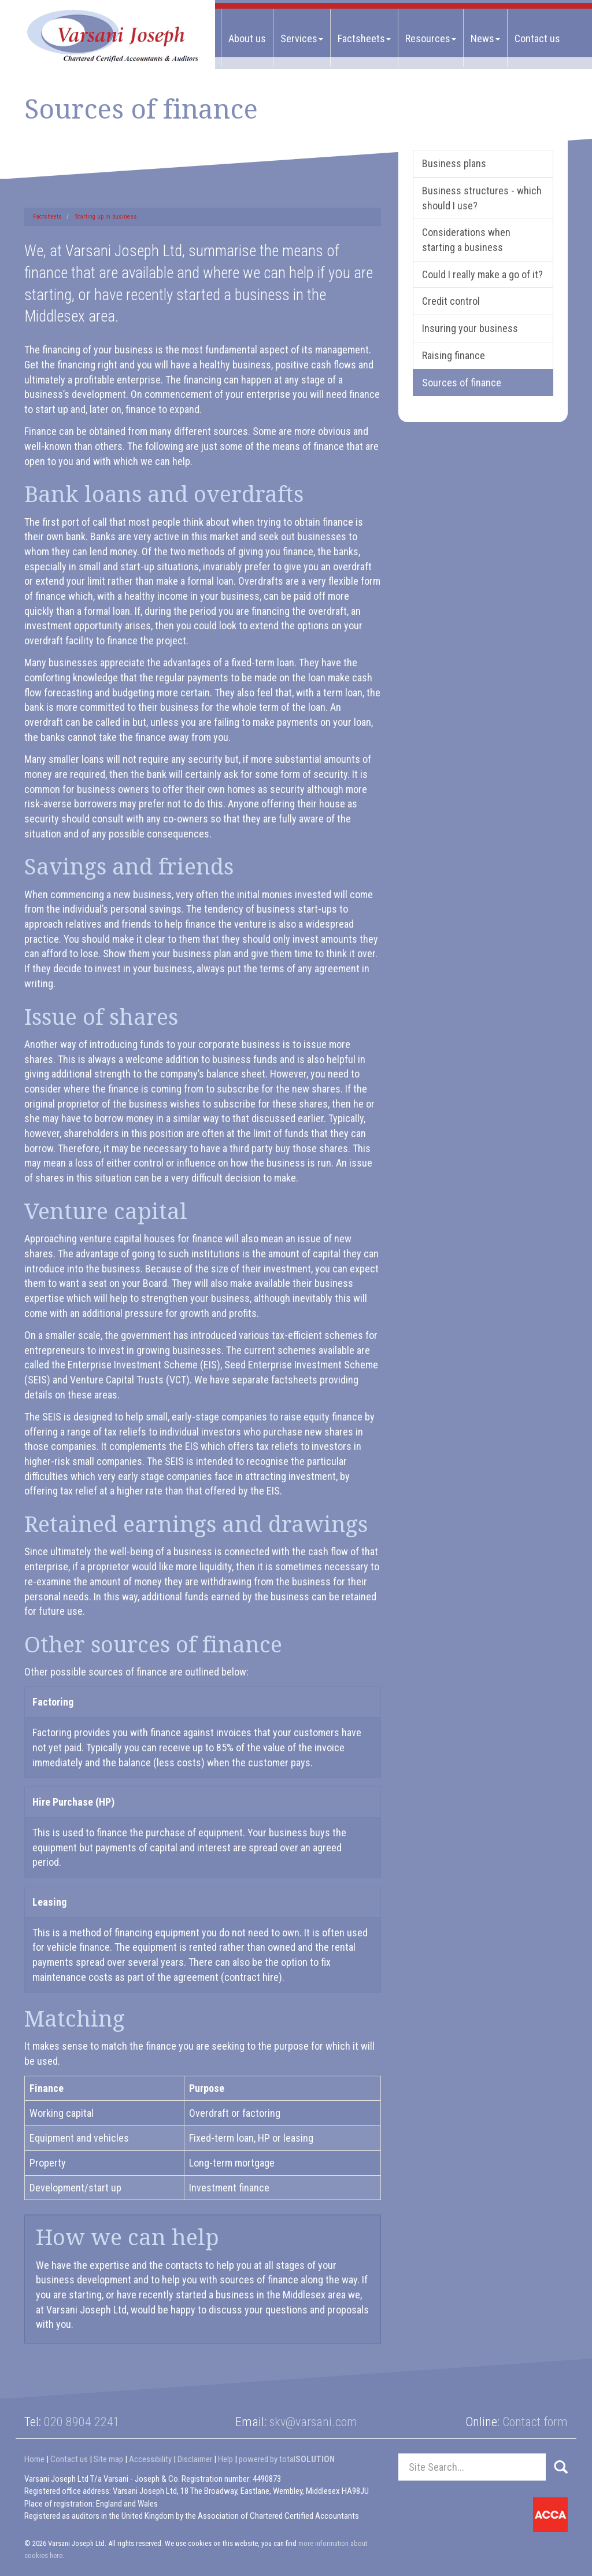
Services (301, 38)
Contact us (537, 38)
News (485, 38)
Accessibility (150, 2459)
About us (247, 38)
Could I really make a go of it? (482, 274)
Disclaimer (194, 2459)
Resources (430, 38)
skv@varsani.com (313, 2422)
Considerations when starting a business (466, 239)
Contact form (535, 2422)
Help (225, 2459)
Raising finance (453, 355)
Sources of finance (461, 383)
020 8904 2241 (82, 2422)
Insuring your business (470, 328)
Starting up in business (106, 216)
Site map (108, 2459)
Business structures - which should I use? (482, 198)
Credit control (451, 301)
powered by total (287, 2459)
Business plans (454, 163)
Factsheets (364, 38)
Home (34, 2459)
